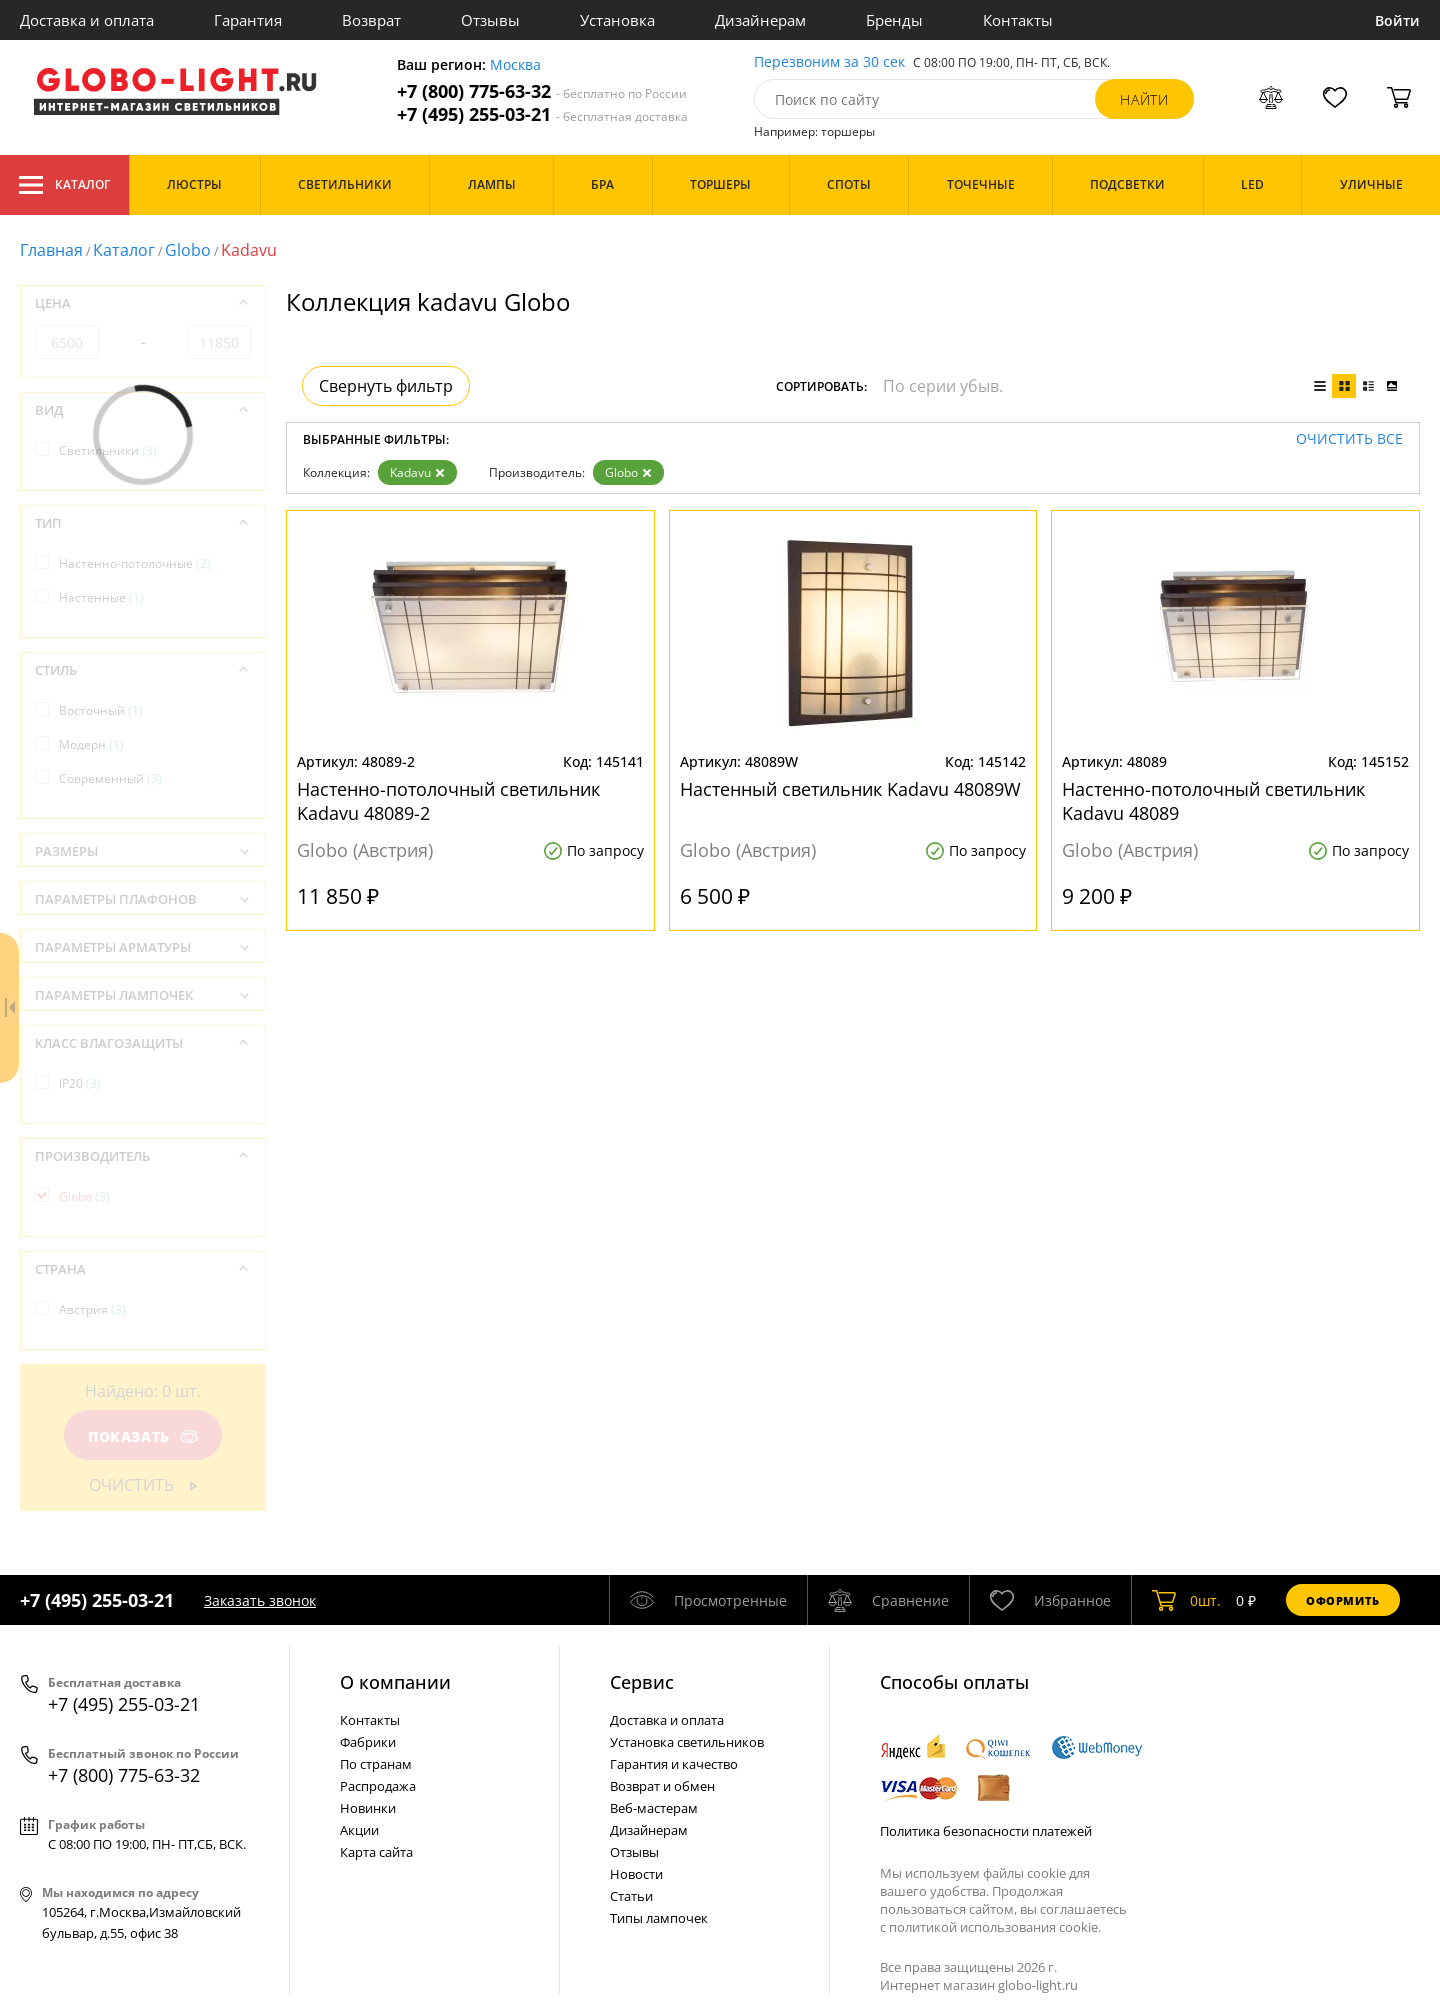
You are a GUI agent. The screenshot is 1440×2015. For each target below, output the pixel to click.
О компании (395, 1682)
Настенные (101, 597)
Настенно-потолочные (135, 563)
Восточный (101, 710)
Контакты (1018, 20)
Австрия (92, 1309)
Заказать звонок (260, 1600)
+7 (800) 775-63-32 (542, 91)
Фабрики (368, 1742)
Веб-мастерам (654, 1808)
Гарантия (248, 20)
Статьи (631, 1896)
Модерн (91, 744)
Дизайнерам (760, 20)
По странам (376, 1764)
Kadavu (417, 472)
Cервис (642, 1682)
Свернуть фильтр (386, 386)
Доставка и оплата (87, 20)
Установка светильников (687, 1742)
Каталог (64, 185)
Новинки (368, 1808)
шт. (1186, 1600)
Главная (51, 250)
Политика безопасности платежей (986, 1831)
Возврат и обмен (662, 1786)
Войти (1397, 20)
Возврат (371, 20)
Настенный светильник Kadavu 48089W (850, 789)
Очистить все (1349, 439)
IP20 (80, 1083)
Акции (359, 1830)
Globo (188, 250)
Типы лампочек (659, 1918)
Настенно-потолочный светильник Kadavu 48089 (1213, 801)
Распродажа (378, 1786)
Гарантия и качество (674, 1764)
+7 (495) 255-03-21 (542, 114)
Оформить (1343, 1600)
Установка (617, 20)
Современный (110, 778)
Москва (515, 65)
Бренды (894, 20)
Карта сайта (376, 1852)
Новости (636, 1874)
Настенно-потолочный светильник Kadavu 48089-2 (448, 801)
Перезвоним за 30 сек (829, 62)
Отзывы (490, 20)
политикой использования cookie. (995, 1927)
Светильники (108, 450)
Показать (143, 1436)
